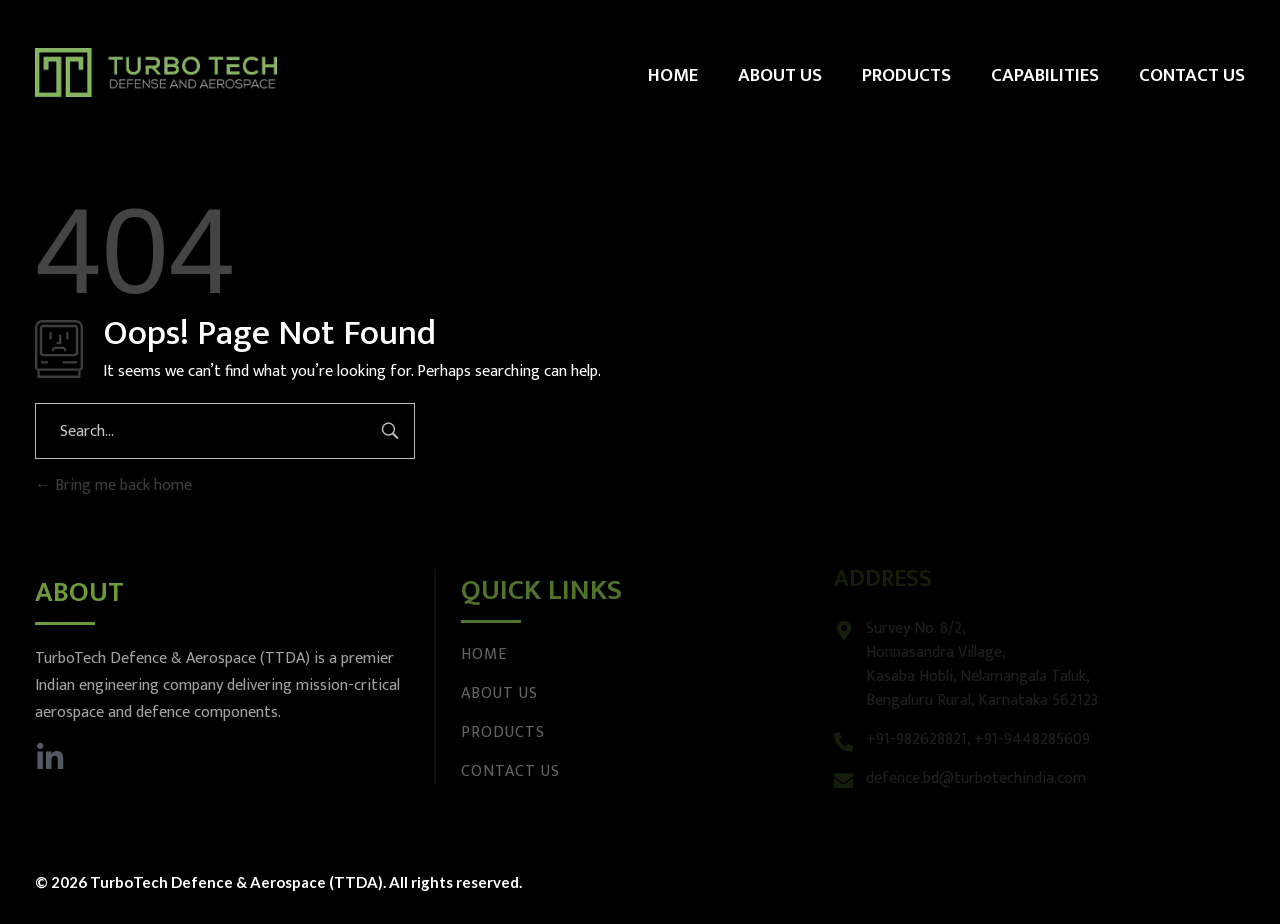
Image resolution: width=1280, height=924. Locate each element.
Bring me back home (113, 485)
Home (484, 654)
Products (503, 732)
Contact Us (510, 771)
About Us (499, 693)
